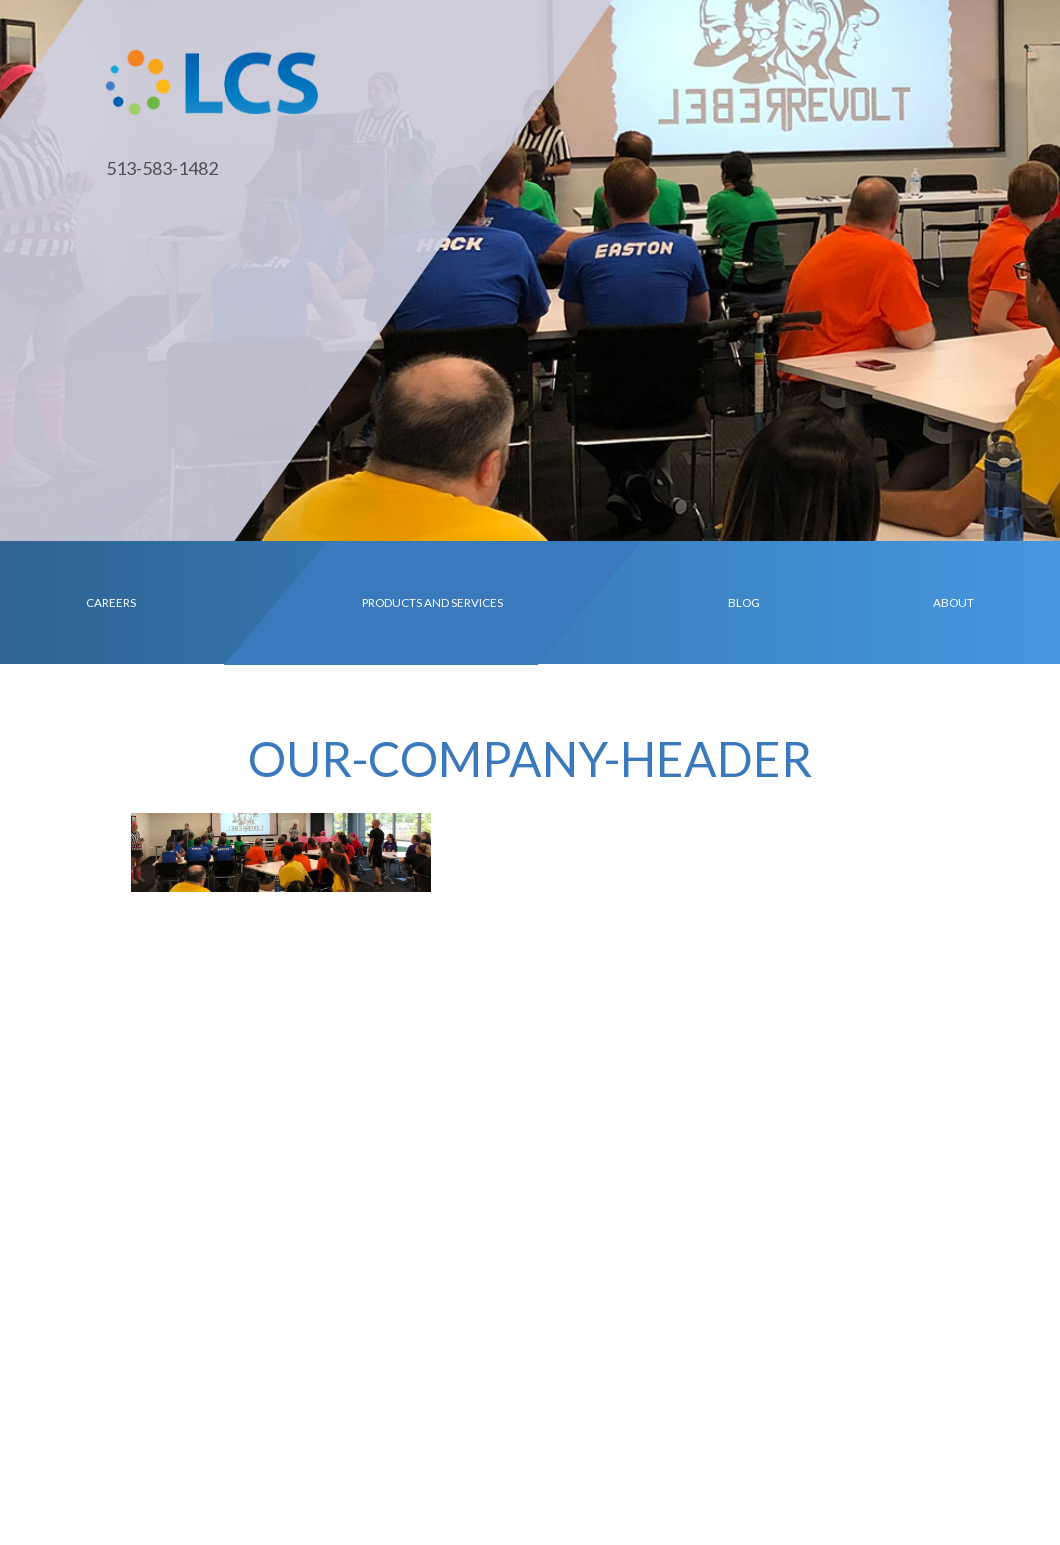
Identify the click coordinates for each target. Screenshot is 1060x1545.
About (953, 602)
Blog (744, 602)
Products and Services (432, 602)
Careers (111, 602)
